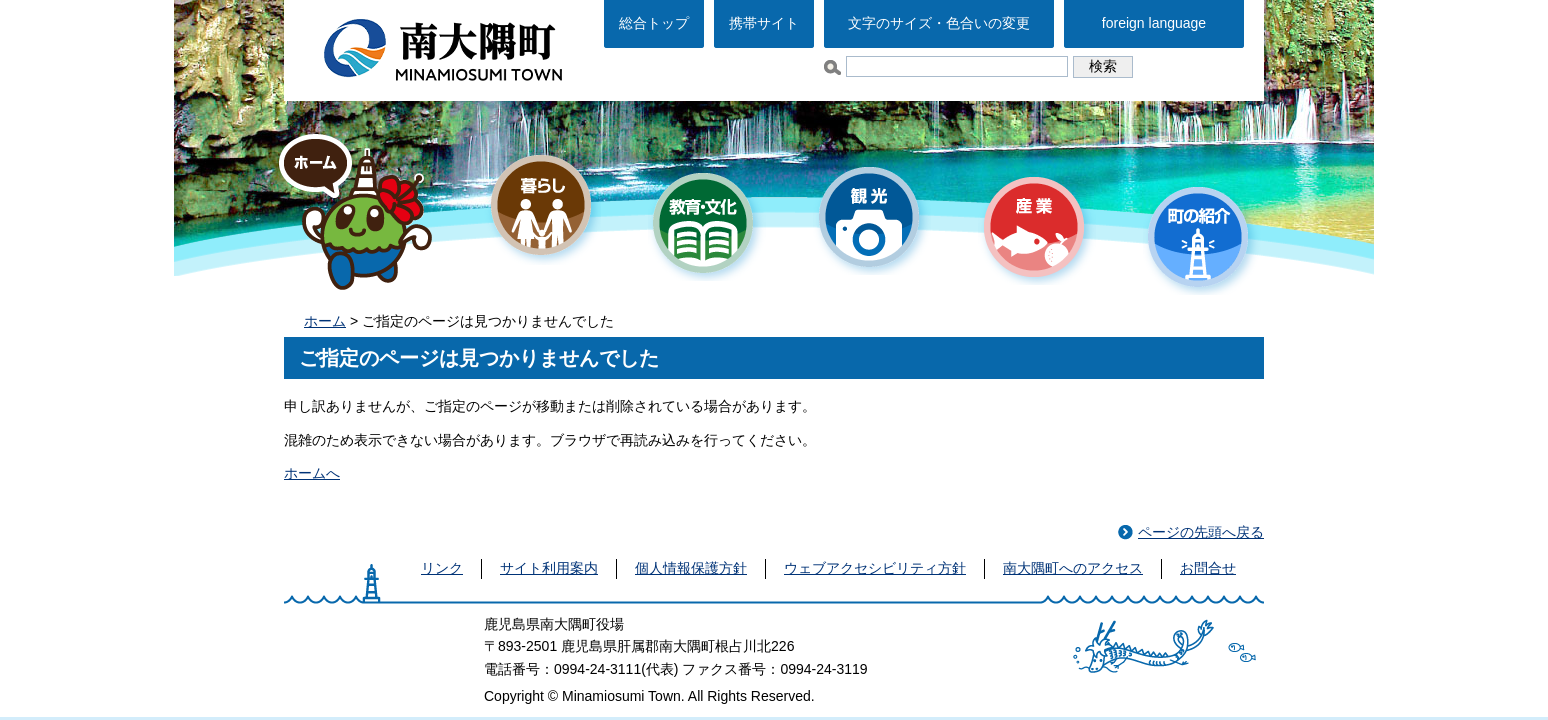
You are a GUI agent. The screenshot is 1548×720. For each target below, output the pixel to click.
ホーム (325, 321)
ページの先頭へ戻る (1201, 532)
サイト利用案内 (549, 568)
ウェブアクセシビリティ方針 (875, 568)
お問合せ (1208, 568)
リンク (442, 568)
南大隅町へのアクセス (1073, 568)
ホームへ (312, 473)
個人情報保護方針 (691, 568)
